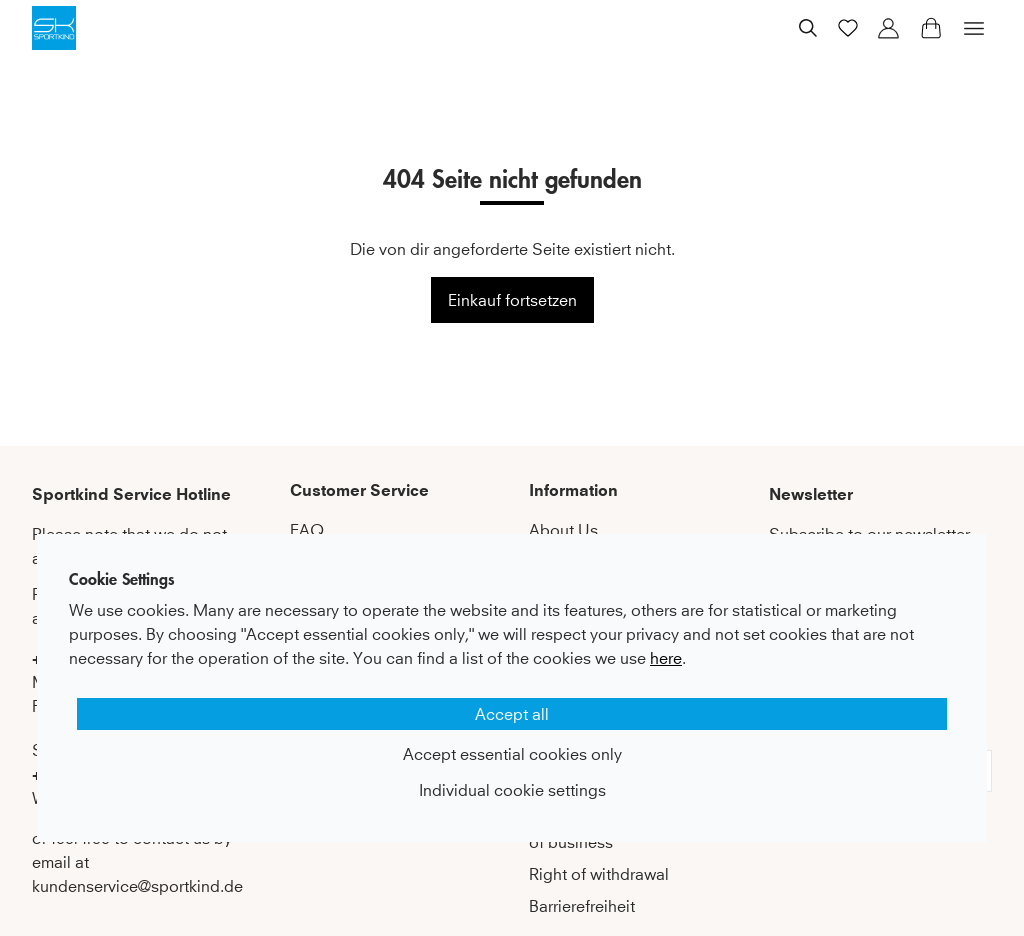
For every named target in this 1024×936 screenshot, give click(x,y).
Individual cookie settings (512, 790)
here (666, 658)
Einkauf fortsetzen (512, 300)
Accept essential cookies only (512, 754)
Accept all (512, 714)
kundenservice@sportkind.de (137, 886)
